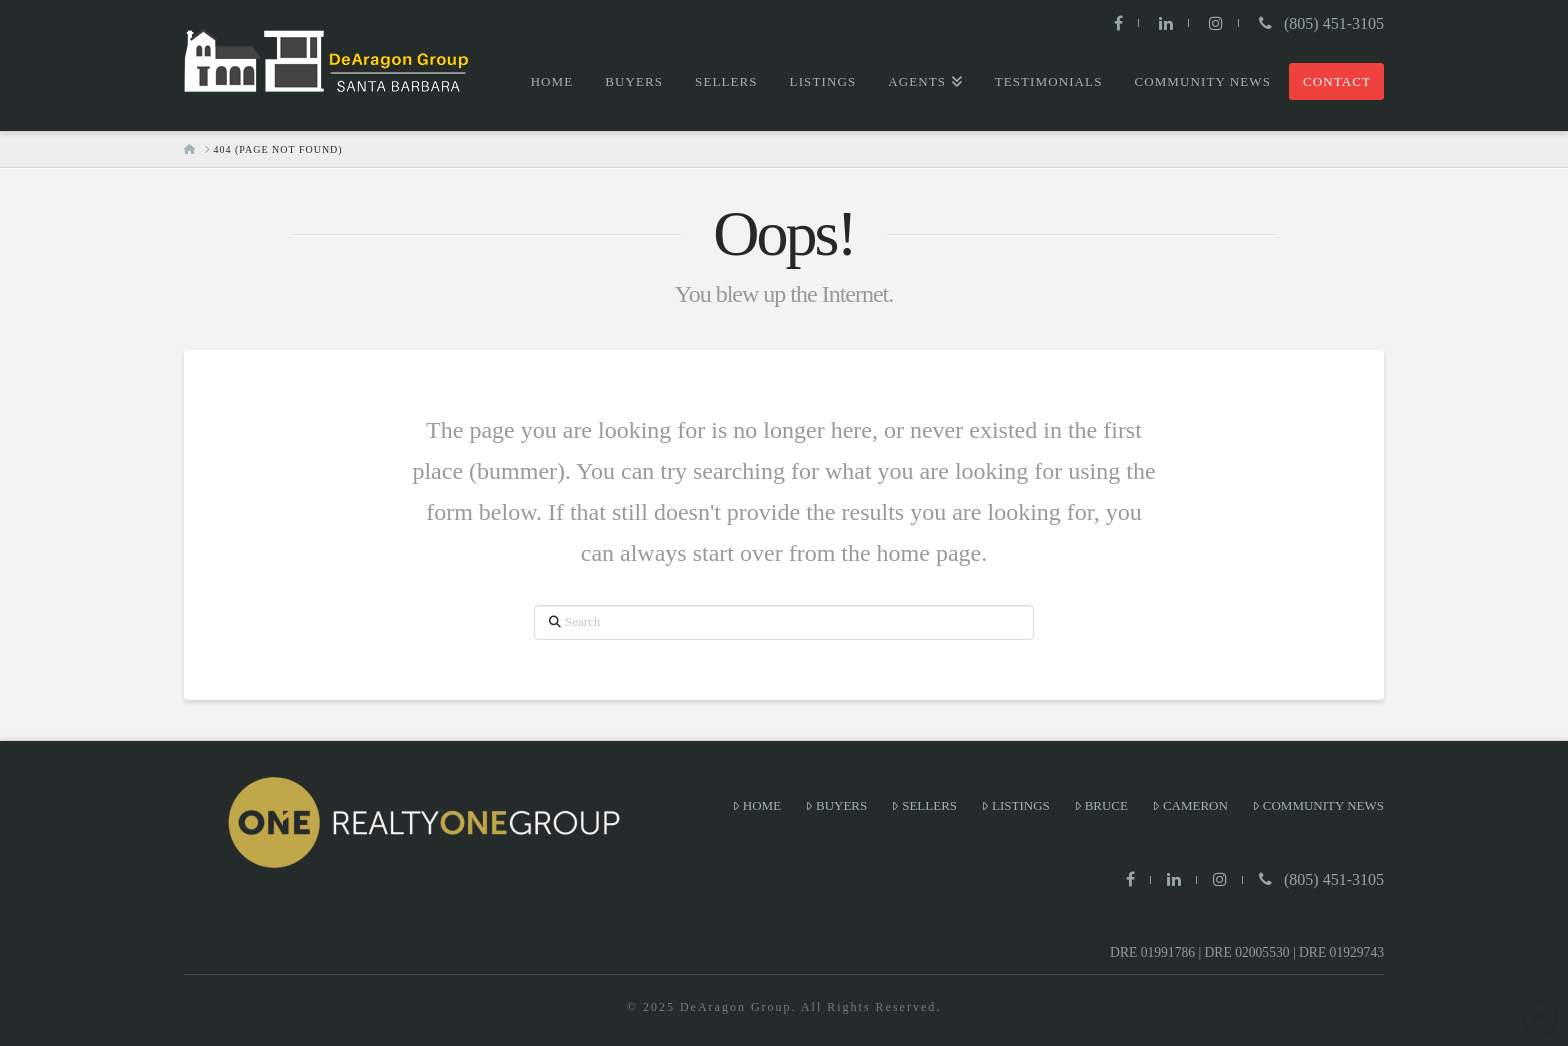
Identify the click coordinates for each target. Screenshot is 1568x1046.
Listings (1015, 805)
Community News (1318, 805)
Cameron (1190, 805)
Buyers (836, 805)
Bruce (1101, 805)
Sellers (924, 805)
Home (756, 805)
